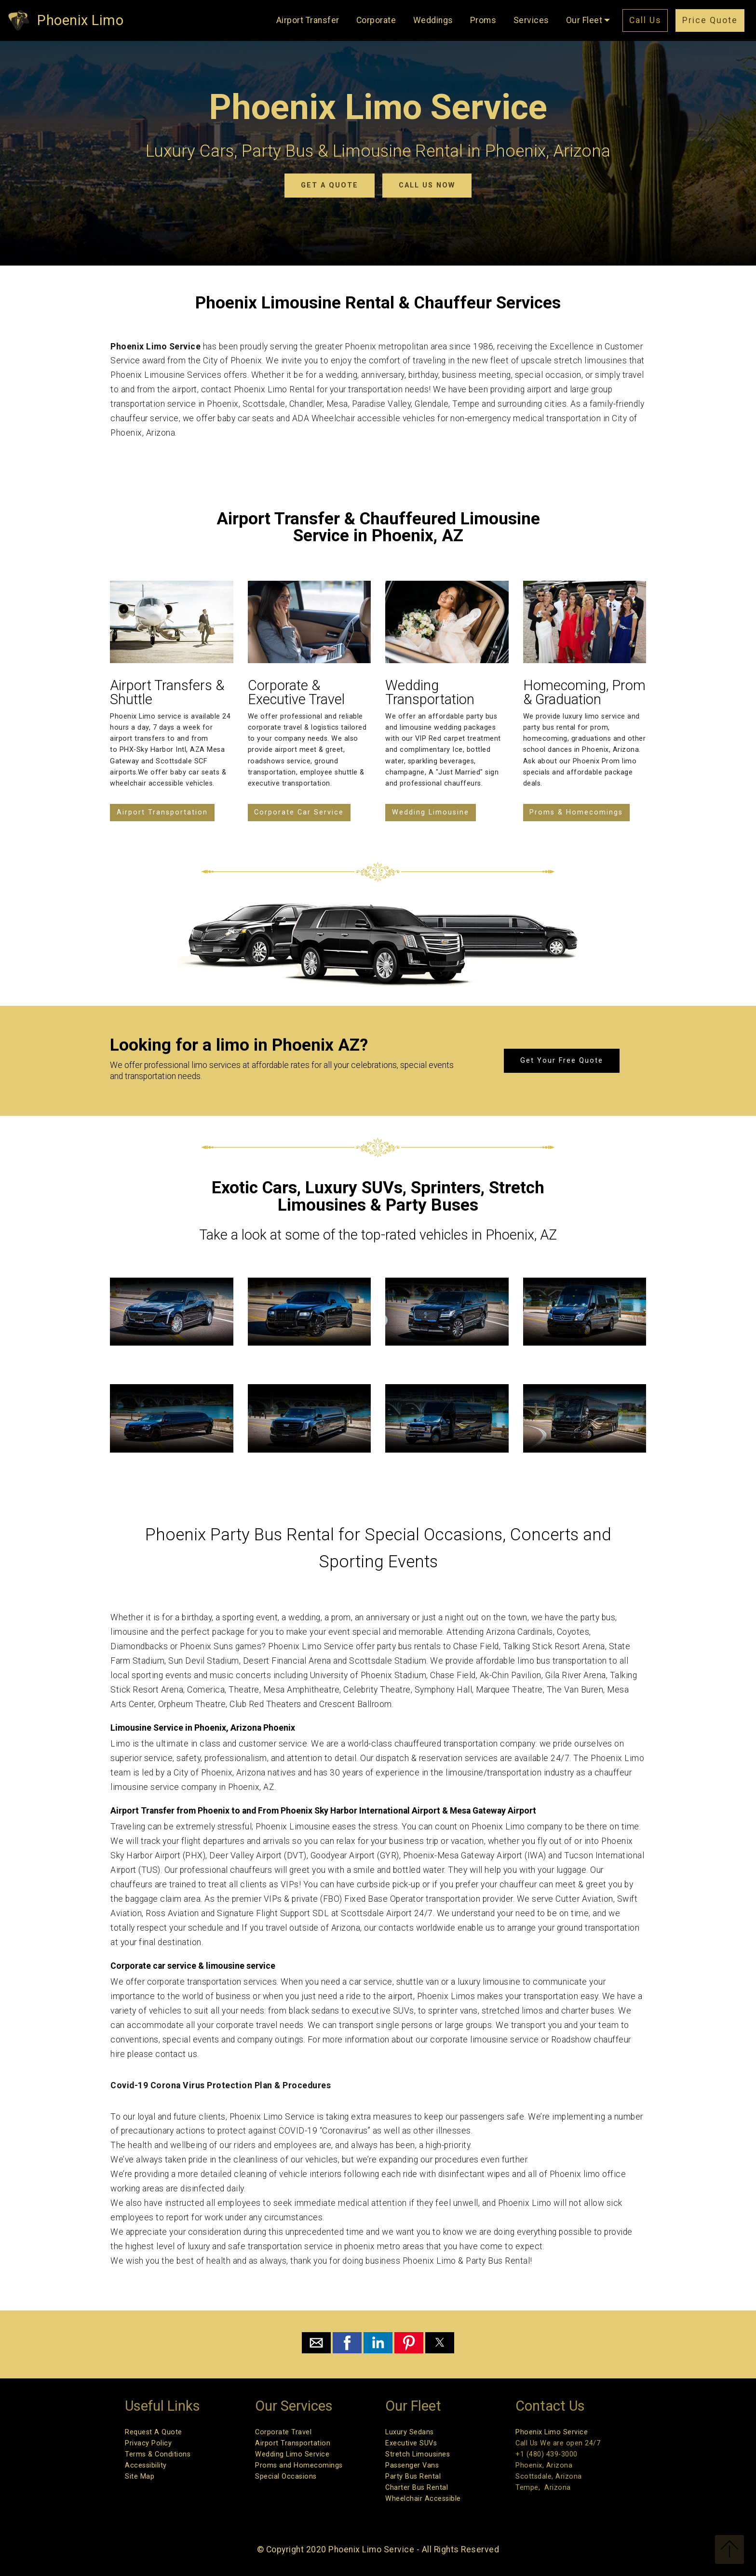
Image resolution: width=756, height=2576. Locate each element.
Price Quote (710, 20)
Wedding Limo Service (292, 2454)
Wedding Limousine (430, 812)
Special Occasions (286, 2476)
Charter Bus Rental (416, 2487)
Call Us (645, 20)
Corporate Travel (283, 2432)
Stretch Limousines (417, 2454)
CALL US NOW (427, 185)
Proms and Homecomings (299, 2465)
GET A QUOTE (329, 185)
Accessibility (146, 2465)
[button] (316, 2342)
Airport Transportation (162, 812)
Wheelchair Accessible (423, 2499)
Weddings (433, 20)
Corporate (376, 20)
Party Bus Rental (413, 2476)
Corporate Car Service (299, 812)
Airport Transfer (307, 20)
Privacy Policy (148, 2443)
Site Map (139, 2476)
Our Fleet (584, 20)
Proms (483, 20)
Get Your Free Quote (561, 1060)
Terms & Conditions (157, 2454)
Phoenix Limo (80, 20)
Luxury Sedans (409, 2432)
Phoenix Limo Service (551, 2432)
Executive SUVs (411, 2443)
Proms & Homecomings (576, 812)
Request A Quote (153, 2432)
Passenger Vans (412, 2465)
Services (531, 20)
